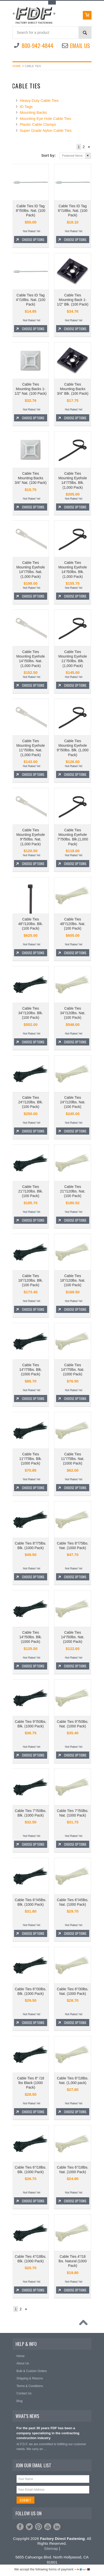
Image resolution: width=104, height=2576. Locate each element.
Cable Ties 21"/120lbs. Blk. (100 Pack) (30, 1191)
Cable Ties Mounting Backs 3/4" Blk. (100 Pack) (72, 388)
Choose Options (33, 239)
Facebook (20, 2526)
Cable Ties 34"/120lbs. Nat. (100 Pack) (72, 1013)
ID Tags (26, 106)
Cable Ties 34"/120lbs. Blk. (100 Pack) (30, 1013)
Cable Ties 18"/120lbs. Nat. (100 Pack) (72, 1280)
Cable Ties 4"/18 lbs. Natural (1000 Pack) (73, 2261)
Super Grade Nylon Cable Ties (45, 130)
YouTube (47, 2526)
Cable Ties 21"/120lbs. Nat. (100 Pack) (72, 1191)
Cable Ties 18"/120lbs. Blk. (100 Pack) (30, 1280)
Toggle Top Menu (52, 3)
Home (16, 66)
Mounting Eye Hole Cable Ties (45, 118)
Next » (89, 147)
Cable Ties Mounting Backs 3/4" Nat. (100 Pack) (31, 478)
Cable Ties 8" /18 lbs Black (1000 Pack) (30, 2082)
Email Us (80, 45)
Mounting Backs (33, 112)
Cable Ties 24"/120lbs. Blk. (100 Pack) (30, 1102)
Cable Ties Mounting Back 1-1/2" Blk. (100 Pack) (72, 299)
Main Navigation (16, 57)
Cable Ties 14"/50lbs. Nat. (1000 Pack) (72, 1637)
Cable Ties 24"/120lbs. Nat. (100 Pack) (72, 1102)
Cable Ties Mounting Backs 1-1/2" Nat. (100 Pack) (31, 388)
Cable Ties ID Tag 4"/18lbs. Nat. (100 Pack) (30, 299)
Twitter (29, 2526)
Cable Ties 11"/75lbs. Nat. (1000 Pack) (72, 1458)
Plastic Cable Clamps (38, 124)
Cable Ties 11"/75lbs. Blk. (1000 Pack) (30, 1458)
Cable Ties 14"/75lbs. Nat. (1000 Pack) (72, 1369)
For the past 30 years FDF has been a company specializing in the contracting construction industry (48, 2433)
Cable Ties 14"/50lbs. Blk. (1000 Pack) (30, 1637)
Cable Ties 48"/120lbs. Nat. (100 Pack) (72, 923)
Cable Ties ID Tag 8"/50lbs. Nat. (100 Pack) (30, 210)
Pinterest (38, 2526)
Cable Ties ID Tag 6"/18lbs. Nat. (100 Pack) (72, 210)
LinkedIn (56, 2526)
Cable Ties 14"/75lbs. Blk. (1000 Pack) (30, 1369)
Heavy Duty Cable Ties (39, 100)
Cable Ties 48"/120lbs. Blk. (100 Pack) (30, 923)
